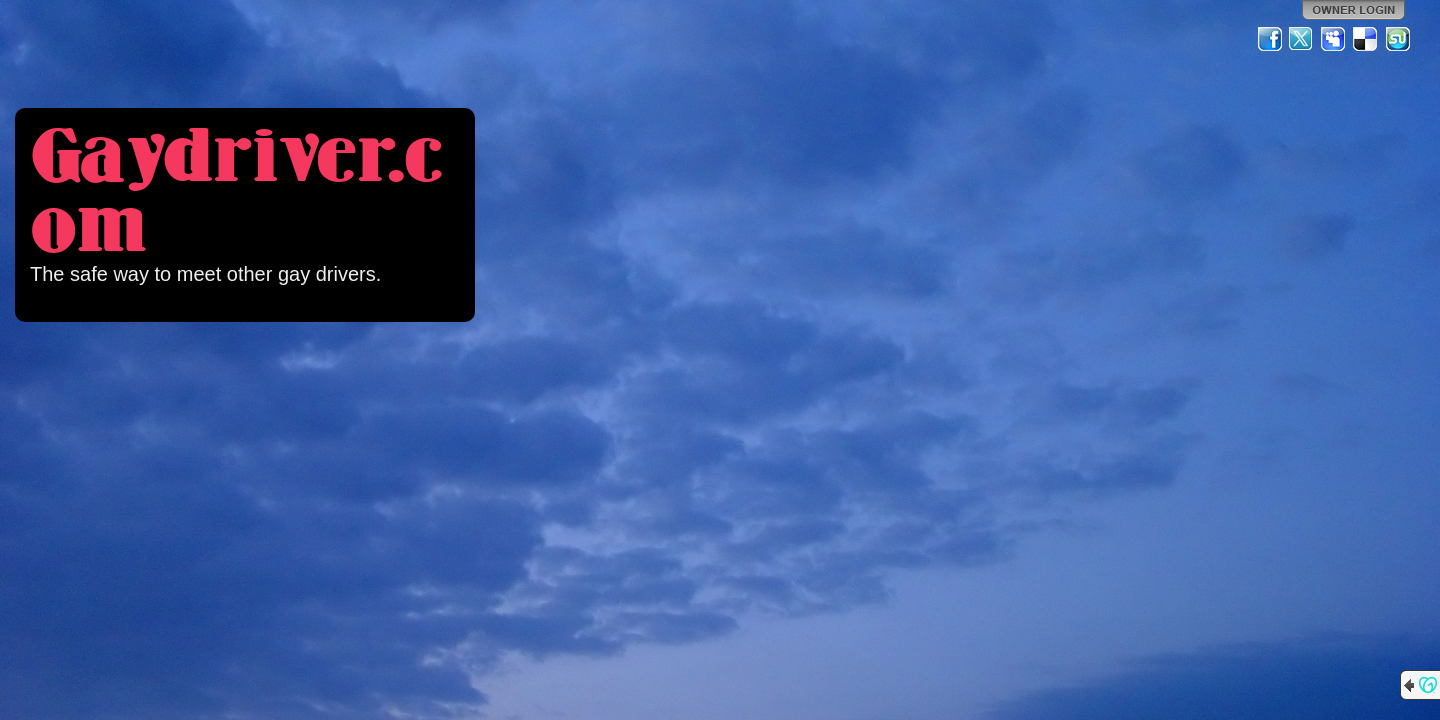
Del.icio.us (1366, 39)
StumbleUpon (1398, 39)
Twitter (1302, 39)
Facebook (1270, 39)
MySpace (1334, 39)
